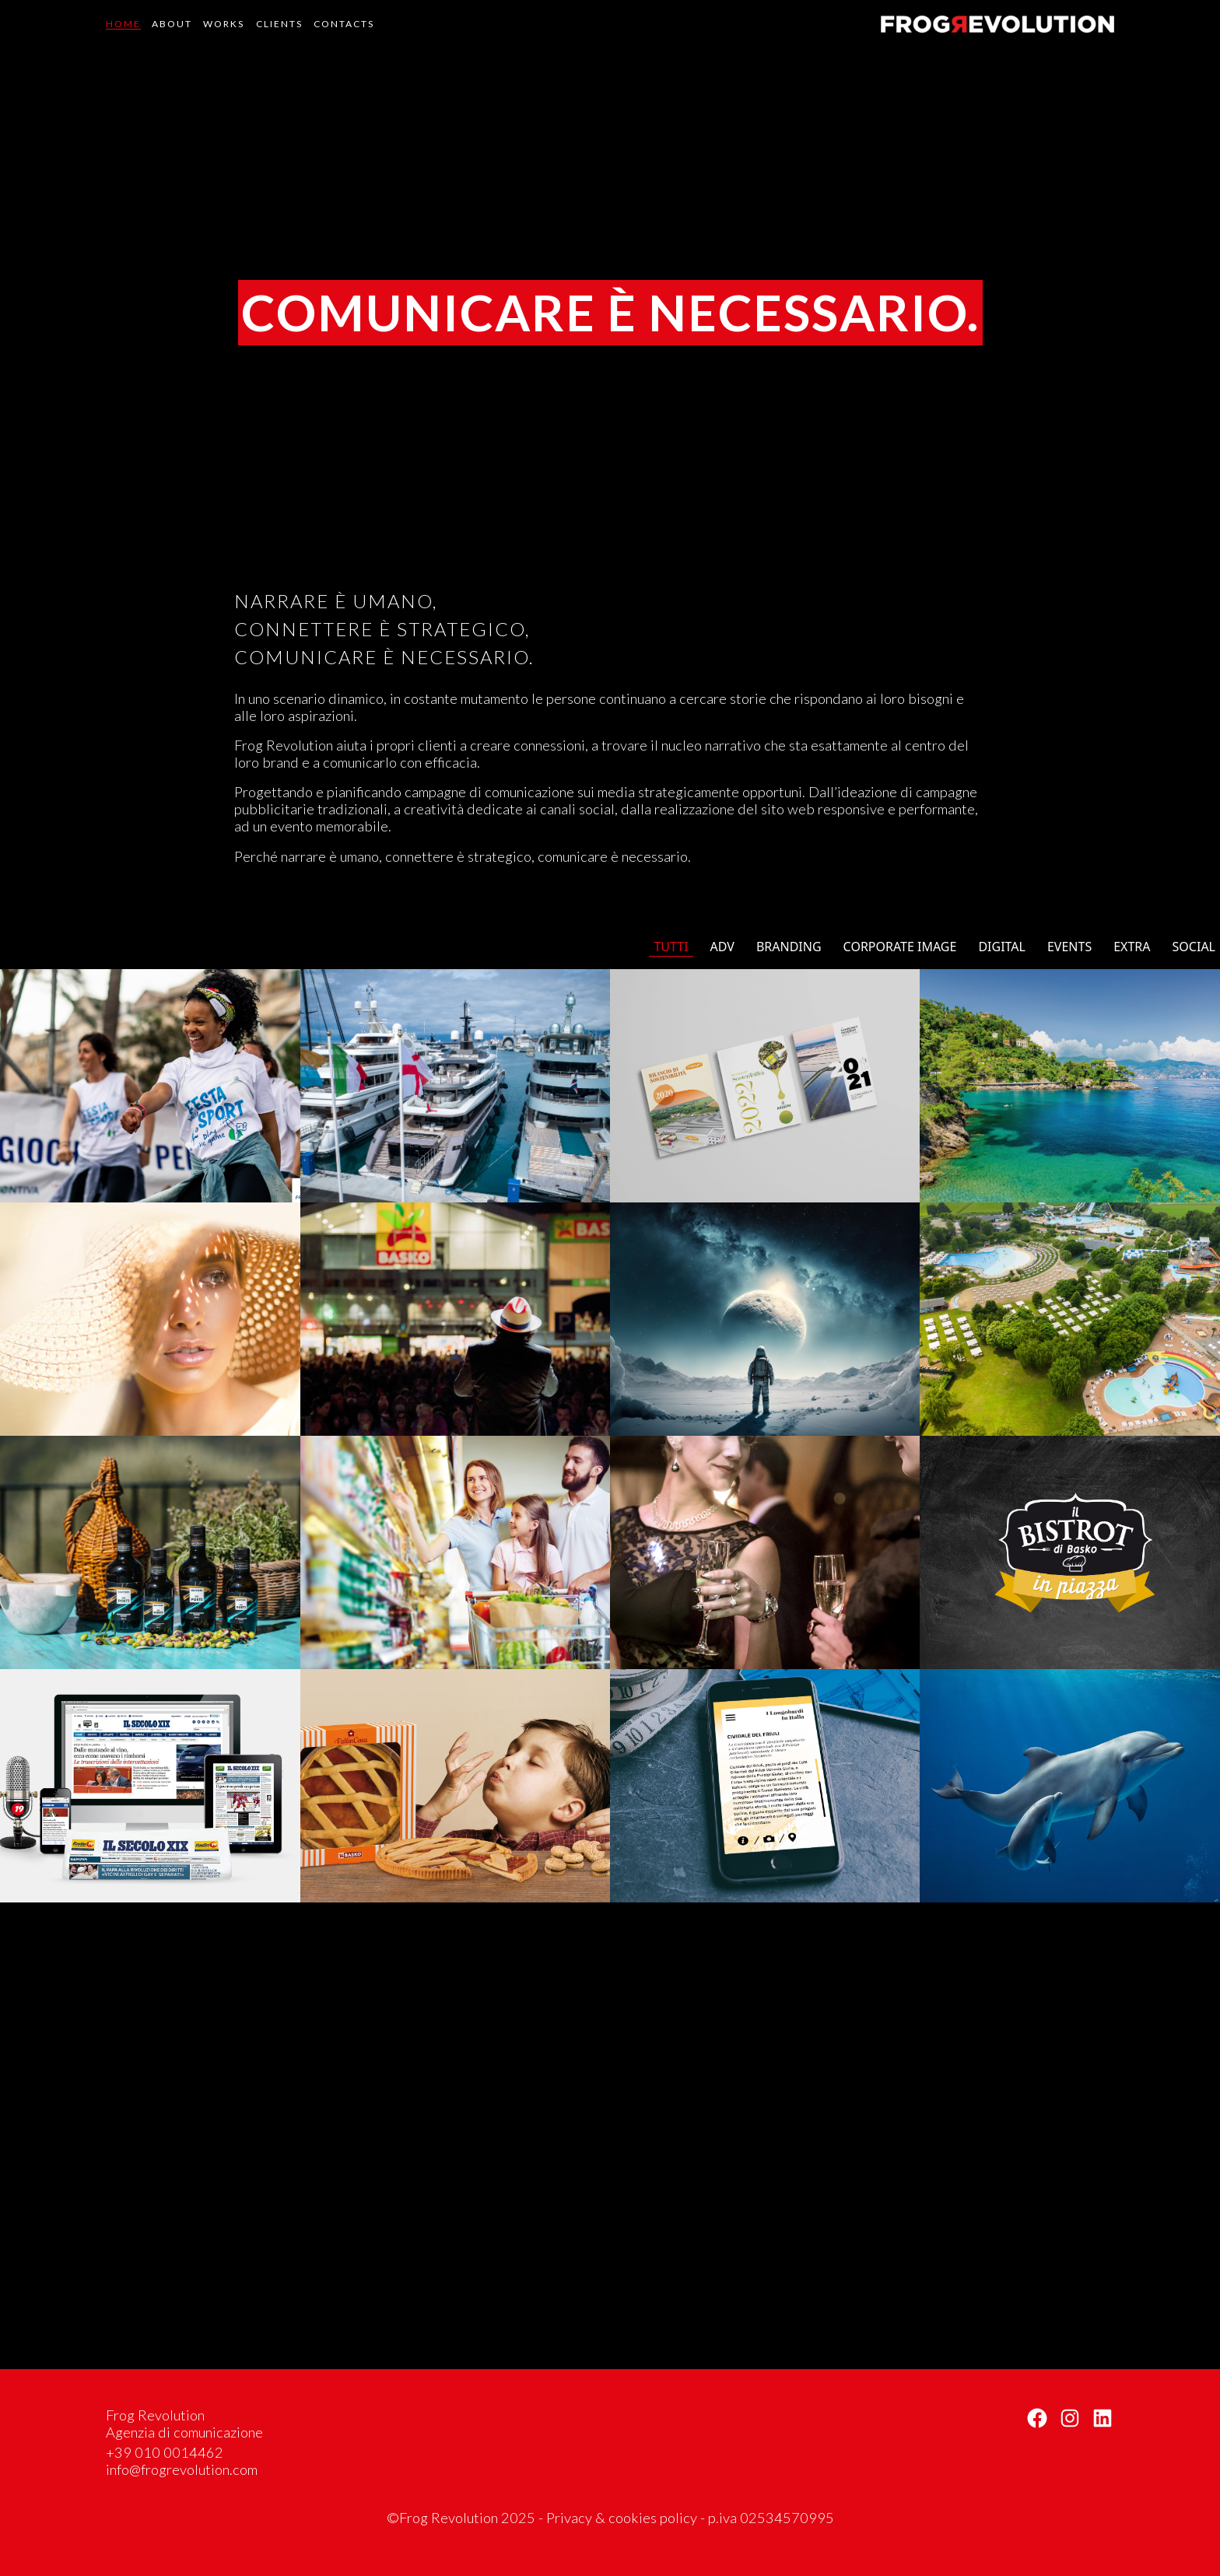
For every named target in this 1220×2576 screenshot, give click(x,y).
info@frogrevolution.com (182, 2469)
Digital (1001, 946)
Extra (1131, 946)
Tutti (671, 946)
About (172, 24)
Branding (789, 946)
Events (1069, 946)
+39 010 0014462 (164, 2452)
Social (1194, 946)
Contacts (344, 24)
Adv (722, 946)
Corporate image (900, 946)
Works (223, 24)
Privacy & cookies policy (621, 2517)
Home (123, 24)
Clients (279, 24)
